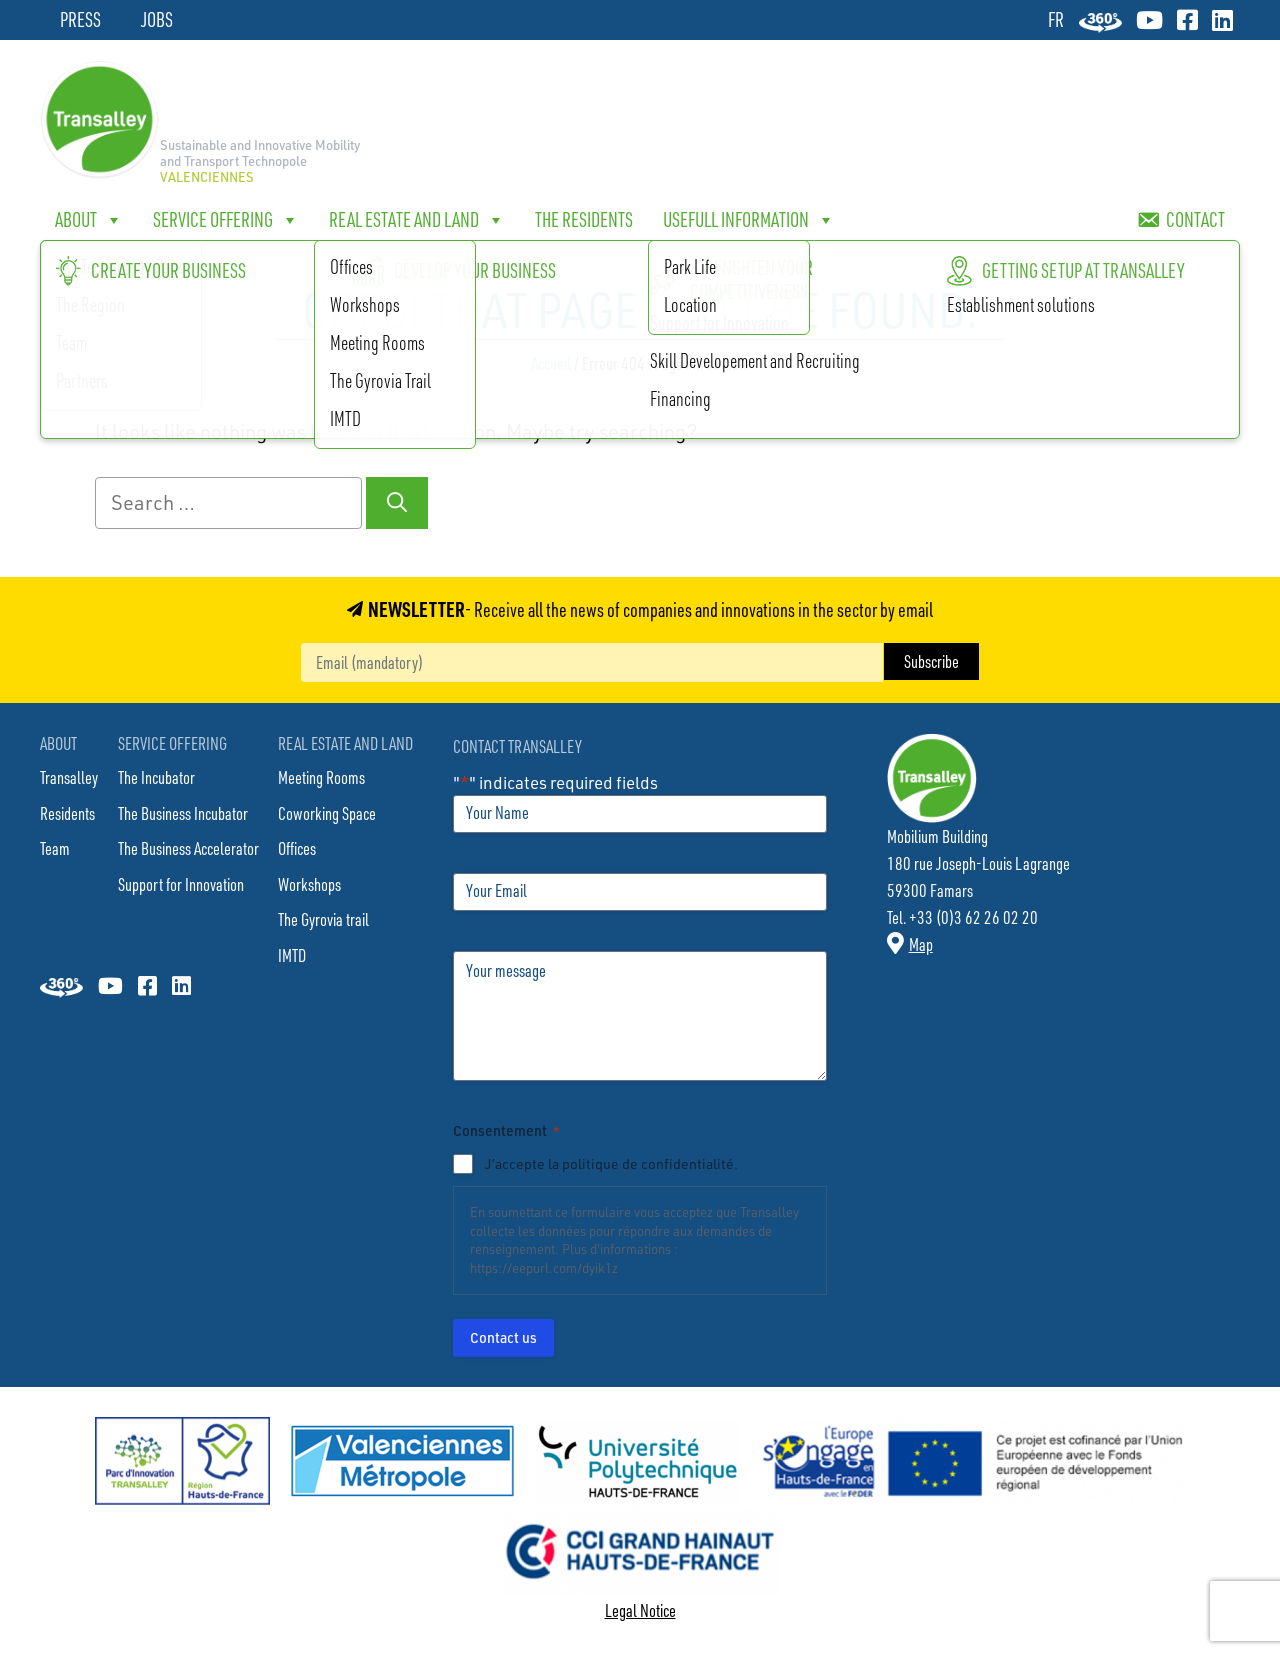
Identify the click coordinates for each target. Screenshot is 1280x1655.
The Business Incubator (183, 813)
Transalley (69, 777)
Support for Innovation (181, 884)
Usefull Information (749, 220)
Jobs (157, 19)
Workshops (309, 884)
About (89, 220)
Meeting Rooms (321, 777)
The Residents (584, 219)
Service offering (226, 220)
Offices (297, 848)
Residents (67, 813)
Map (921, 944)
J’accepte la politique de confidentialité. (611, 1163)
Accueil (551, 363)
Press (80, 19)
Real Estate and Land (417, 220)
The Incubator (156, 777)
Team (55, 848)
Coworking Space (327, 813)
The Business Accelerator (188, 848)
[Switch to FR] (1056, 19)
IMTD (292, 955)
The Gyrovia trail (323, 919)
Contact (1195, 219)
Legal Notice (640, 1610)
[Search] (397, 503)
